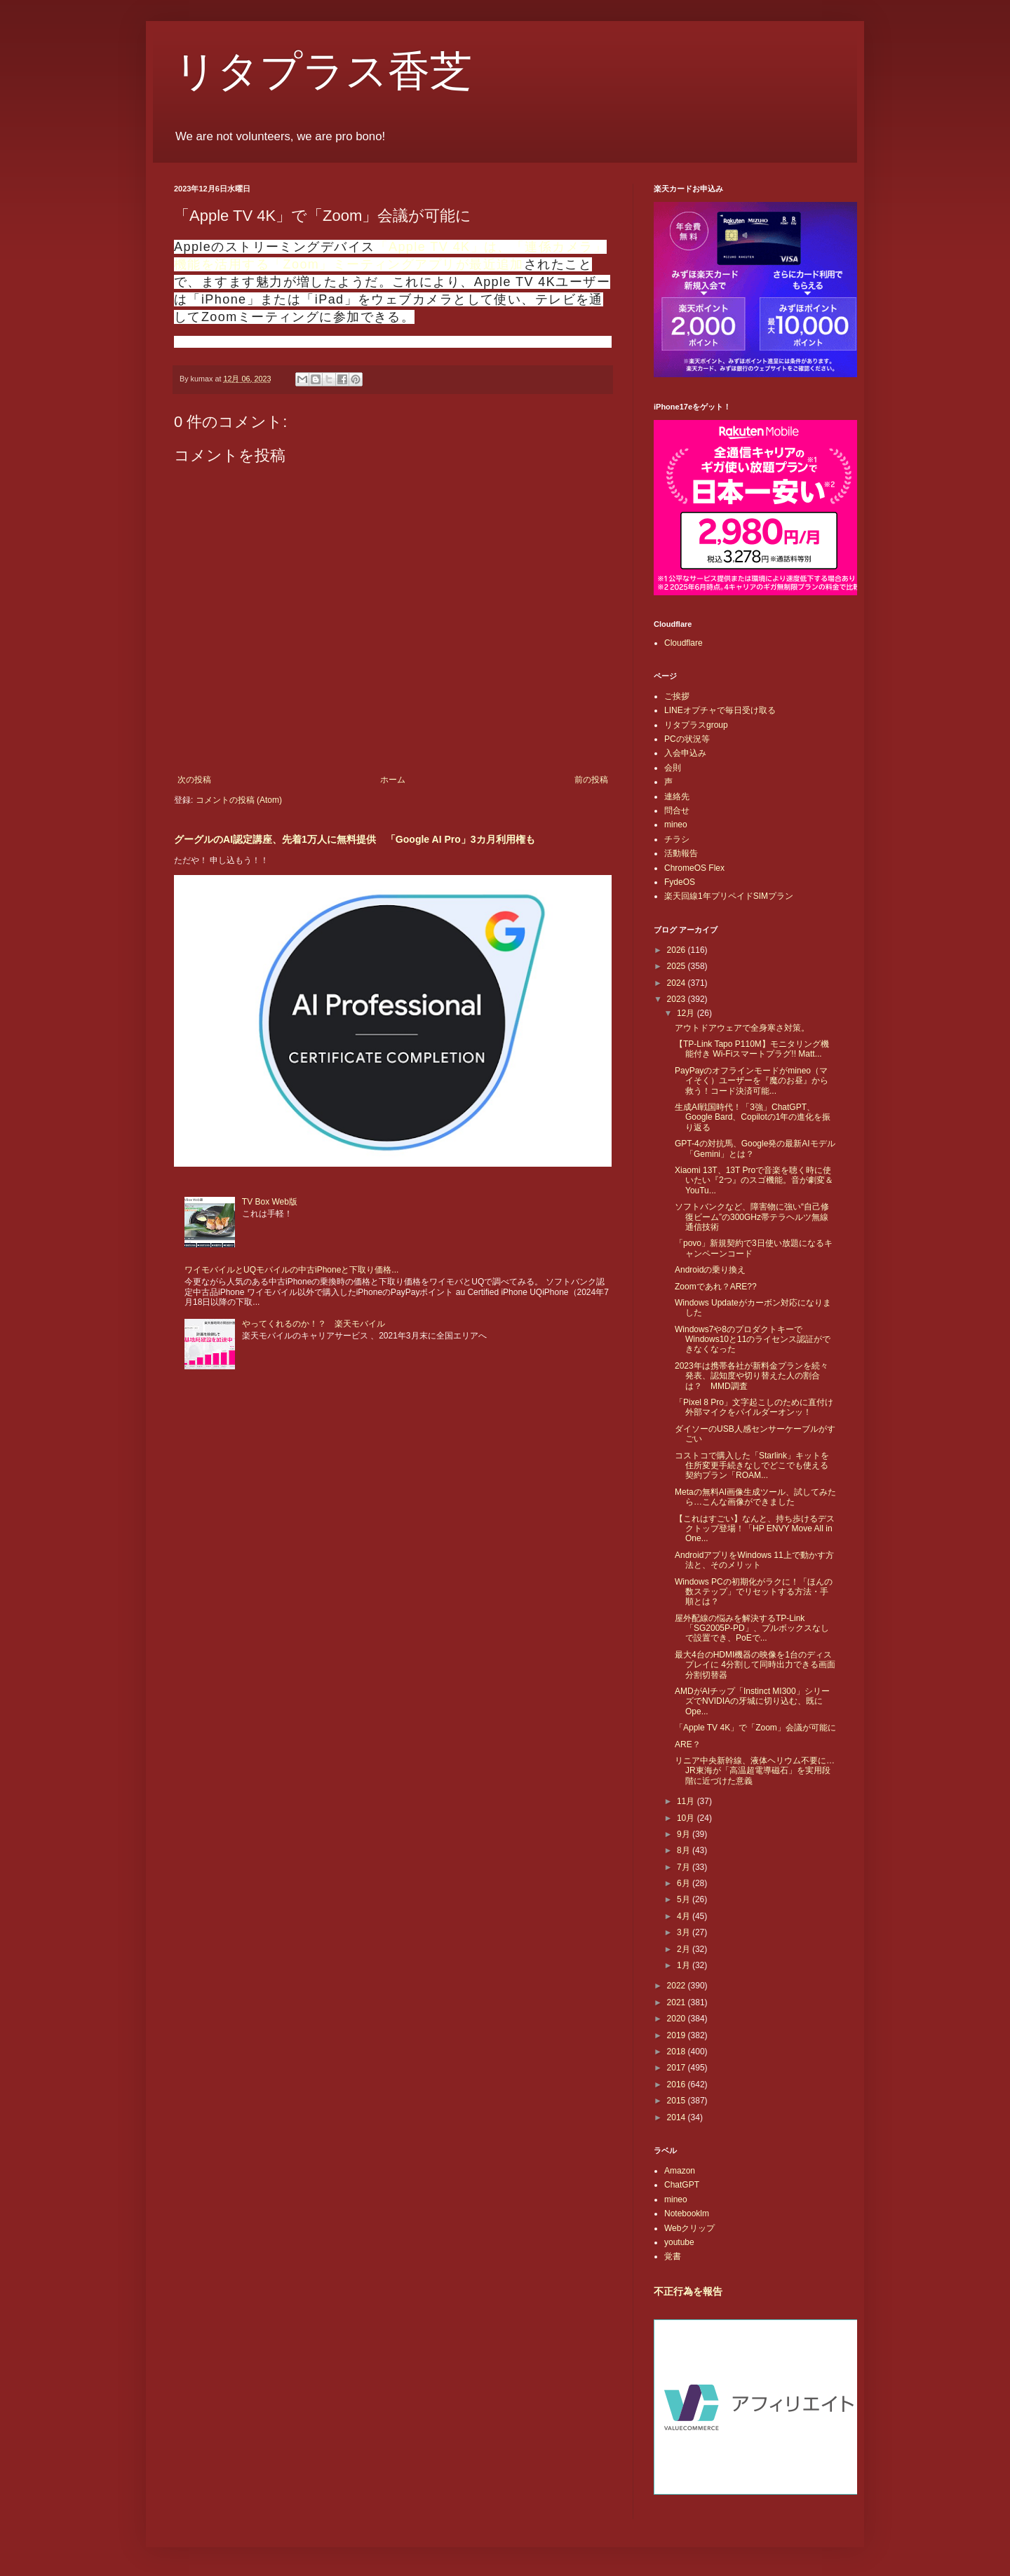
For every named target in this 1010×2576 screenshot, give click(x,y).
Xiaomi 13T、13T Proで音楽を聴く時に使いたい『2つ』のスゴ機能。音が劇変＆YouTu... (754, 1180)
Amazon (679, 2171)
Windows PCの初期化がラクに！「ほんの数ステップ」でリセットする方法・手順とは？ (754, 1592)
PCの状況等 (687, 739)
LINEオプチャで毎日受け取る (720, 710)
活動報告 (681, 853)
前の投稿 (591, 780)
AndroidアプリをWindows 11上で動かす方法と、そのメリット (754, 1560)
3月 (684, 1932)
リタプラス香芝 (323, 71)
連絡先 (676, 796)
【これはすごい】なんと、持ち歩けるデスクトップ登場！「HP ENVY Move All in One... (755, 1529)
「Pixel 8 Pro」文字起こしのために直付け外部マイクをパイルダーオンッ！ (754, 1407)
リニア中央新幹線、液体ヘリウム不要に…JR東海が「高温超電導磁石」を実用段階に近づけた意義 (755, 1771)
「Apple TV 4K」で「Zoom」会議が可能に (755, 1728)
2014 (677, 2117)
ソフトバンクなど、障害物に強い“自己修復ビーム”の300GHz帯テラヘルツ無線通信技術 (752, 1217)
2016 (677, 2084)
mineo (675, 824)
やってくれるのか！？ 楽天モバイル (313, 1324)
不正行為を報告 (688, 2291)
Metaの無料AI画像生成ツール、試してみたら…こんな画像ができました (755, 1497)
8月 (684, 1850)
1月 (684, 1965)
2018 (677, 2051)
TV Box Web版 (269, 1202)
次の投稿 (194, 780)
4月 (684, 1916)
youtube (679, 2242)
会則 (672, 768)
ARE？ (688, 1744)
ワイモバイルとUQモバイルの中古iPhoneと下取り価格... (291, 1270)
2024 (677, 983)
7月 (684, 1867)
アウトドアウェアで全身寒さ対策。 (742, 1028)
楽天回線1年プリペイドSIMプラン (728, 896)
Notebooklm (686, 2213)
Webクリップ (689, 2228)
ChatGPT (681, 2185)
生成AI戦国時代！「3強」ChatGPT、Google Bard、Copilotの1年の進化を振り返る (752, 1117)
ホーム (392, 780)
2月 (684, 1949)
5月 (684, 1899)
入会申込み (685, 753)
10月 (687, 1818)
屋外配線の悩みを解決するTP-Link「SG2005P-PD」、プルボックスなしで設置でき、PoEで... (752, 1628)
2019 (677, 2035)
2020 (677, 2018)
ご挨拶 (676, 696)
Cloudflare (683, 643)
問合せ (676, 810)
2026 (677, 950)
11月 (687, 1801)
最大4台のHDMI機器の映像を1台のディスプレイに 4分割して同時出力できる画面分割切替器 (755, 1665)
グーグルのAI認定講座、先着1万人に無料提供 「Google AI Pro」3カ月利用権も (354, 839)
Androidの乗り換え (710, 1270)
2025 (677, 966)
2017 (677, 2068)
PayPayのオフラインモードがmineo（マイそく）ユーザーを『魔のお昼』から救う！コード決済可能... (751, 1081)
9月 (684, 1834)
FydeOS (679, 882)
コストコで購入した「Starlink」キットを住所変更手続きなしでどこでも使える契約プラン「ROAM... (752, 1466)
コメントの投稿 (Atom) (239, 800)
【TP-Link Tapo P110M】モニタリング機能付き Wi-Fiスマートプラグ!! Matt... (752, 1049)
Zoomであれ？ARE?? (716, 1287)
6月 (684, 1883)
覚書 (672, 2256)
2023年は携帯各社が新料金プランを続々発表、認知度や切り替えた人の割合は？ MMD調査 (751, 1376)
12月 (687, 1013)
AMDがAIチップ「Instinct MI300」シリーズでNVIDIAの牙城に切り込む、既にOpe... (752, 1701)
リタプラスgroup (696, 725)
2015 (677, 2101)
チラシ (676, 839)
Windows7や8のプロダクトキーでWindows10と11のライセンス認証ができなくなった (752, 1339)
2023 (677, 999)
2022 (677, 1986)
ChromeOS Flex (694, 868)
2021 (677, 2002)
